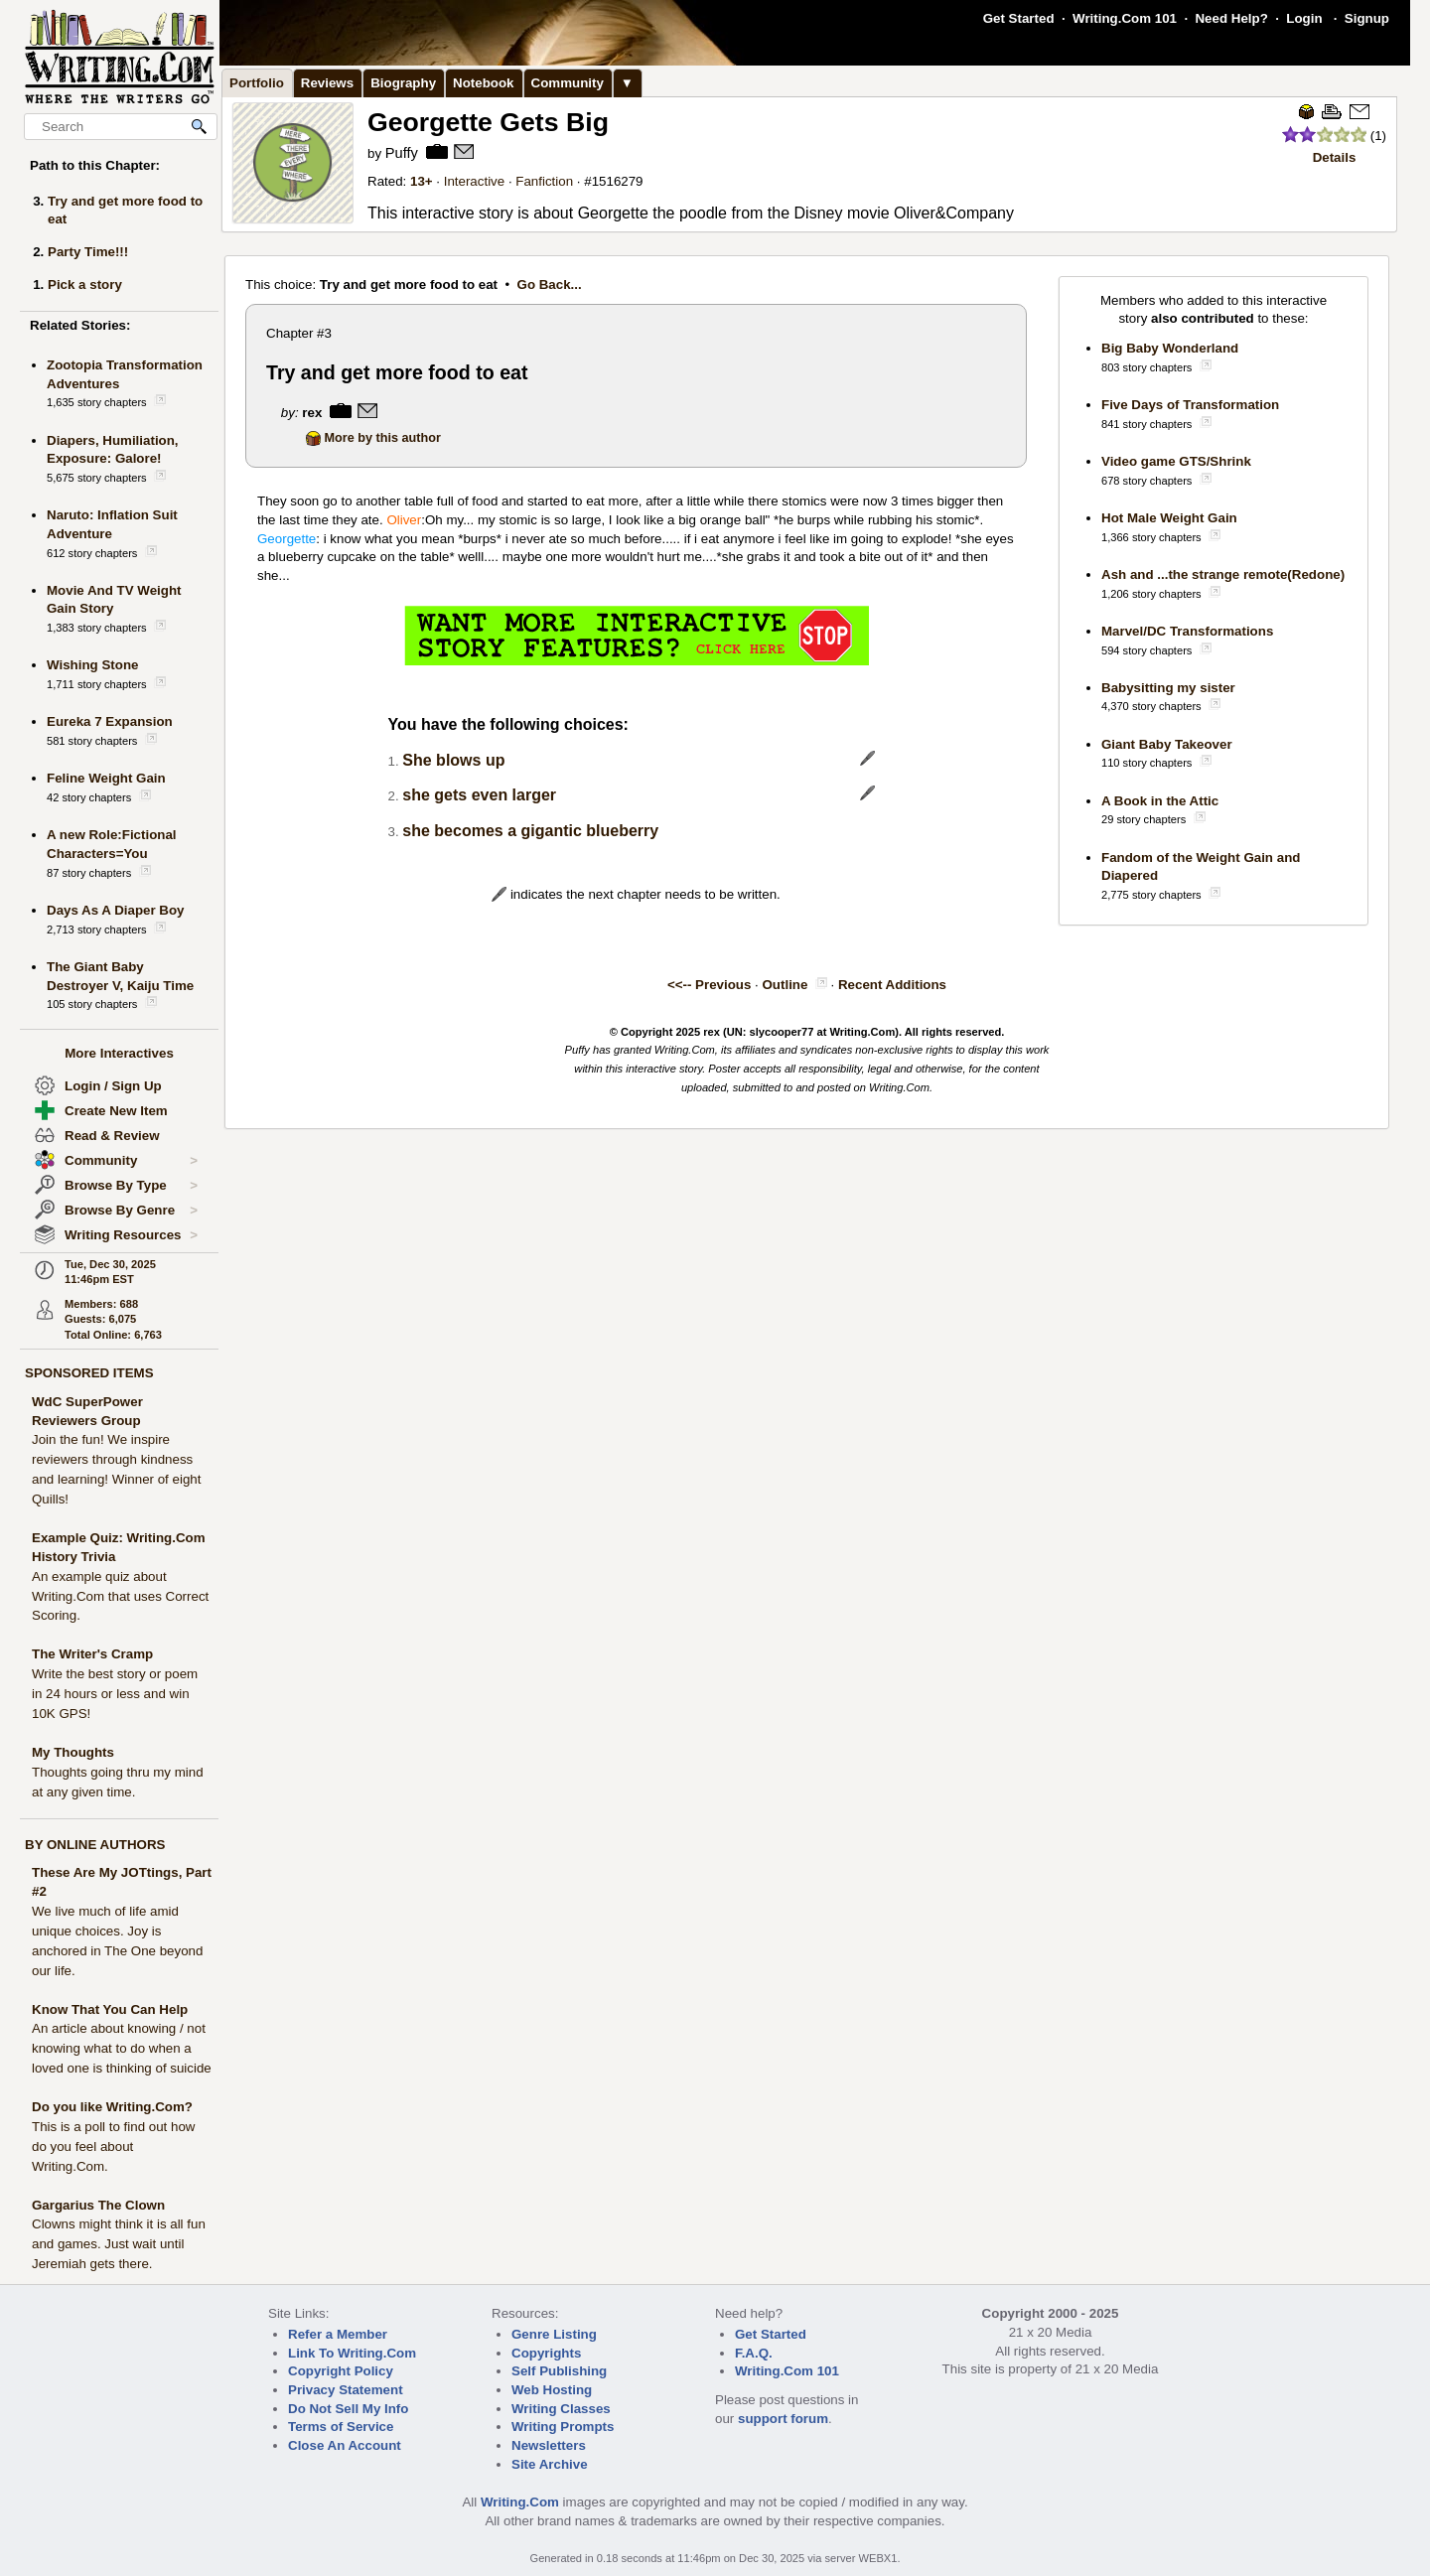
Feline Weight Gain (106, 778)
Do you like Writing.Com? (112, 2106)
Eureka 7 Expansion (110, 721)
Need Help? (1231, 18)
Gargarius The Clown (98, 2205)
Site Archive (549, 2464)
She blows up (453, 760)
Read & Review (112, 1135)
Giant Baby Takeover (1166, 744)
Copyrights (546, 2353)
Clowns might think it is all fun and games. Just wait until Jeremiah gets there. (119, 2244)
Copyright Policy (340, 2370)
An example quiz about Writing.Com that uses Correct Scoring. (120, 1596)
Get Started (1019, 18)
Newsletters (548, 2445)
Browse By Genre (131, 1210)
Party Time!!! (88, 251)
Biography (403, 82)
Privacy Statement (345, 2389)
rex (312, 412)
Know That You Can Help (110, 2009)
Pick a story (85, 284)
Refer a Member (337, 2334)
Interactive (474, 181)
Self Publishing (559, 2370)
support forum (783, 2418)
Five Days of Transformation (1190, 404)
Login (1304, 18)
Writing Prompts (562, 2426)
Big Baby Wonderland (1169, 348)
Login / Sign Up (113, 1085)
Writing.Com (520, 2502)
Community (131, 1161)
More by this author (373, 438)
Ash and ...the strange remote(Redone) (1223, 574)
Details (1335, 157)
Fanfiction (544, 181)
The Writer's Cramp (92, 1653)
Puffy (401, 153)
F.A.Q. (754, 2353)
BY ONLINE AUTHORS (95, 1844)
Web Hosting (551, 2389)
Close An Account (344, 2445)
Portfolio (256, 82)
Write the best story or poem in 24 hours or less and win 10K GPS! (115, 1693)
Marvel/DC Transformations (1187, 631)
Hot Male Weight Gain (1169, 517)
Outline (785, 984)
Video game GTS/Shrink (1176, 461)
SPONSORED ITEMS (89, 1372)
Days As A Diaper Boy (116, 910)
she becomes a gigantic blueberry (530, 830)
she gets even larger (479, 795)
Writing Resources (131, 1235)
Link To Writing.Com (352, 2353)
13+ (421, 181)
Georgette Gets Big (488, 122)
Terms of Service (340, 2426)
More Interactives (119, 1053)
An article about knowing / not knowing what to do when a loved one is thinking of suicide (122, 2048)
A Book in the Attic (1159, 800)
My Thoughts (73, 1752)
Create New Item (116, 1110)
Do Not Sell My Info (348, 2408)
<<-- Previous (709, 984)
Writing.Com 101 (1124, 18)
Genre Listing (554, 2334)
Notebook (483, 82)
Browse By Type (131, 1186)
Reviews (327, 82)
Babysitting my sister (1168, 687)
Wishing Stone (92, 664)
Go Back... (549, 284)
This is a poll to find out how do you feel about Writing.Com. (113, 2146)
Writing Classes (561, 2408)
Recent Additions (892, 984)
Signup (1367, 18)
